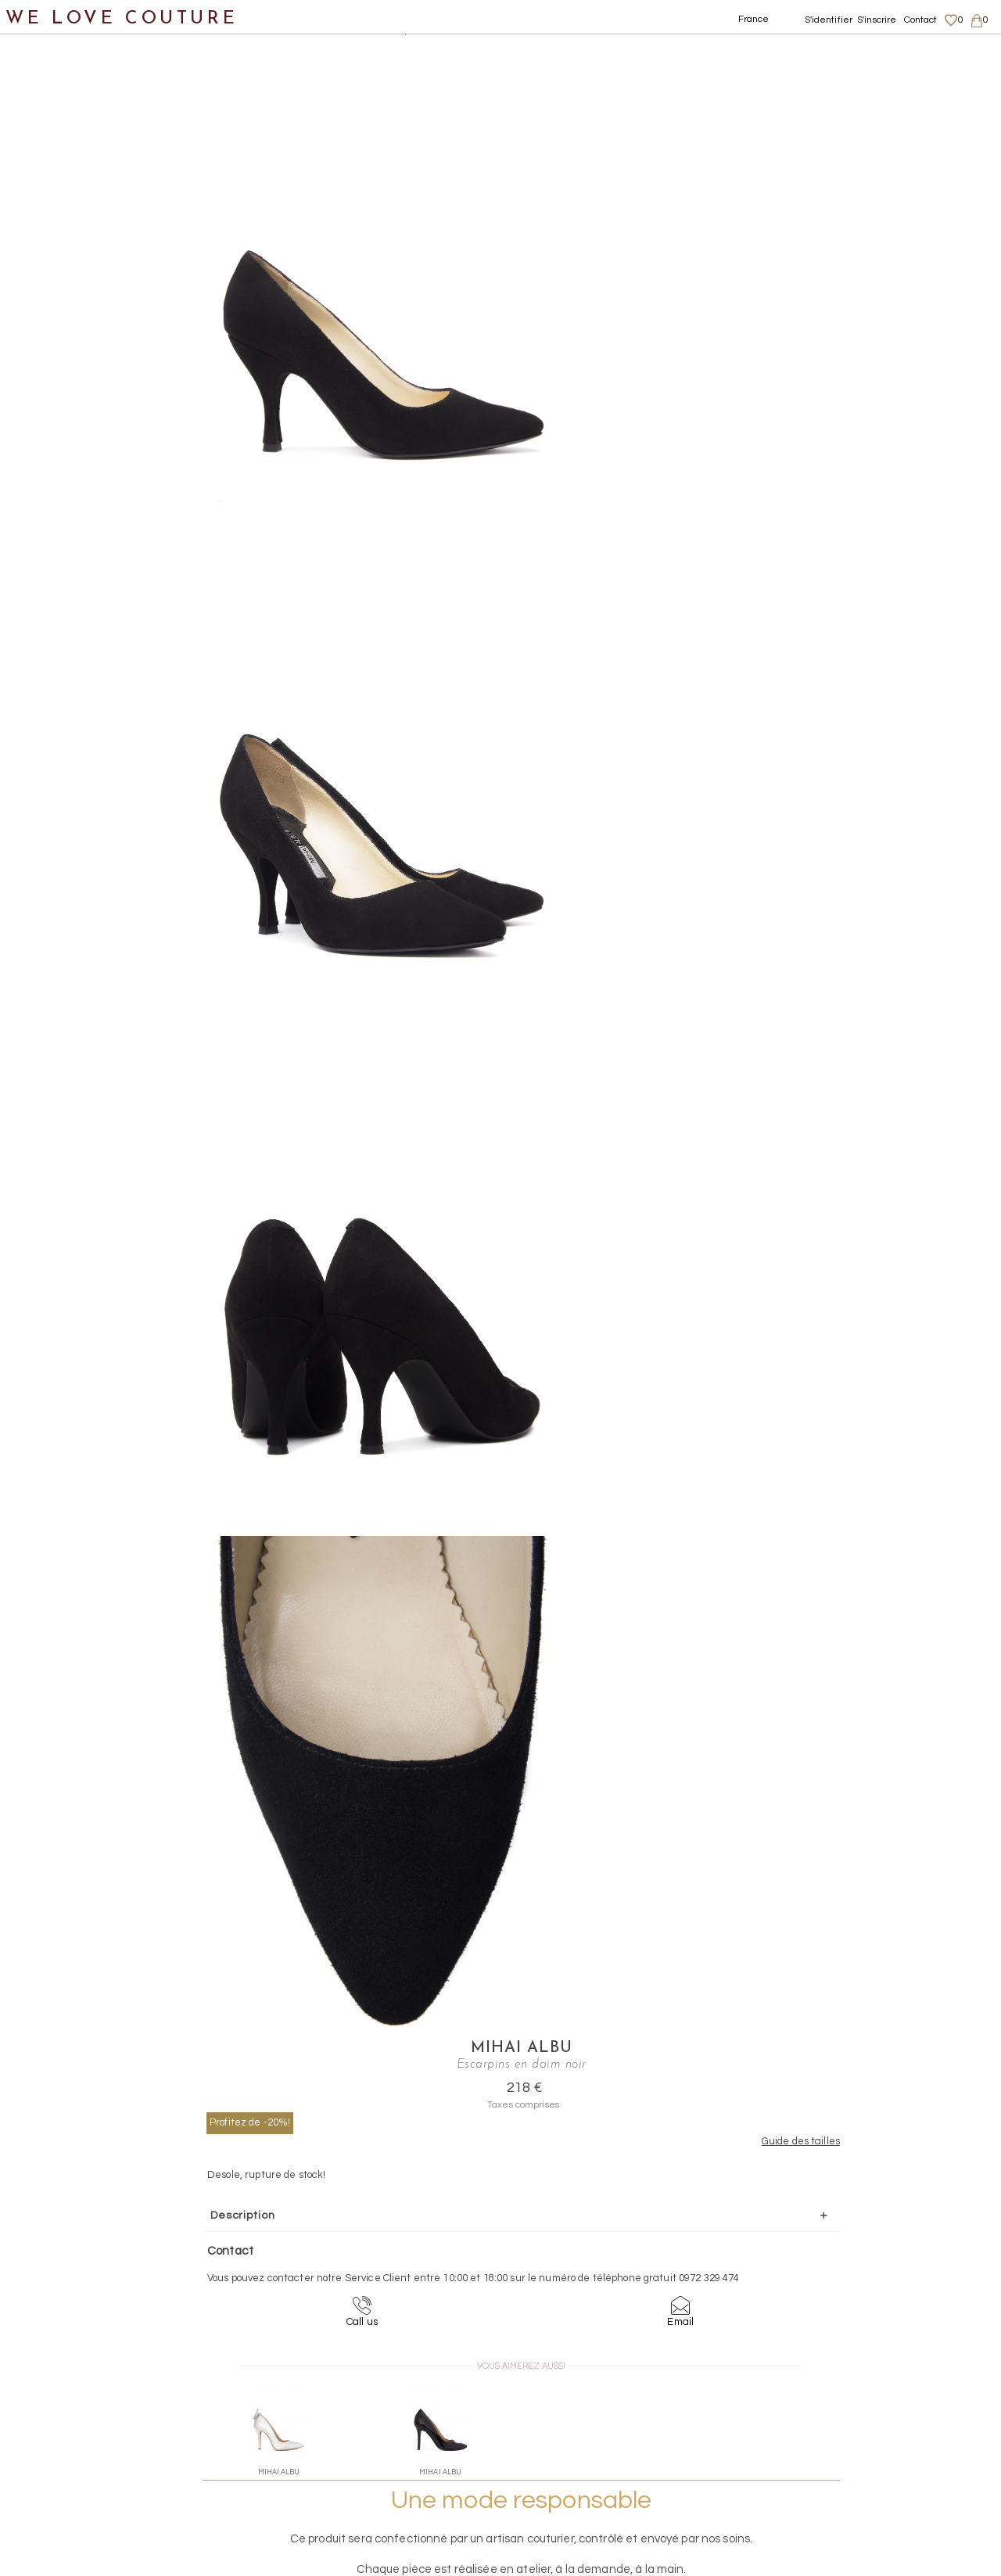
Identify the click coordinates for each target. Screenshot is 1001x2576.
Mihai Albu (713, 51)
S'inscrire (876, 20)
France (754, 19)
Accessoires (53, 343)
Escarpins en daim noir (430, 31)
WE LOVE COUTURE (122, 18)
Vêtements (50, 153)
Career (835, 2478)
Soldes (37, 456)
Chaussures (52, 191)
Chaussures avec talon (101, 229)
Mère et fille (53, 419)
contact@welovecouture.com (866, 2280)
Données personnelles (871, 2432)
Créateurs (47, 380)
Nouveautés (52, 115)
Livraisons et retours (866, 2417)
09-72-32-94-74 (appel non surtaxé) (598, 2280)
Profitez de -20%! (621, 125)
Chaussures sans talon (101, 267)
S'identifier (829, 20)
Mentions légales (858, 2402)
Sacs (31, 304)
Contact (921, 20)
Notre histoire (58, 77)
